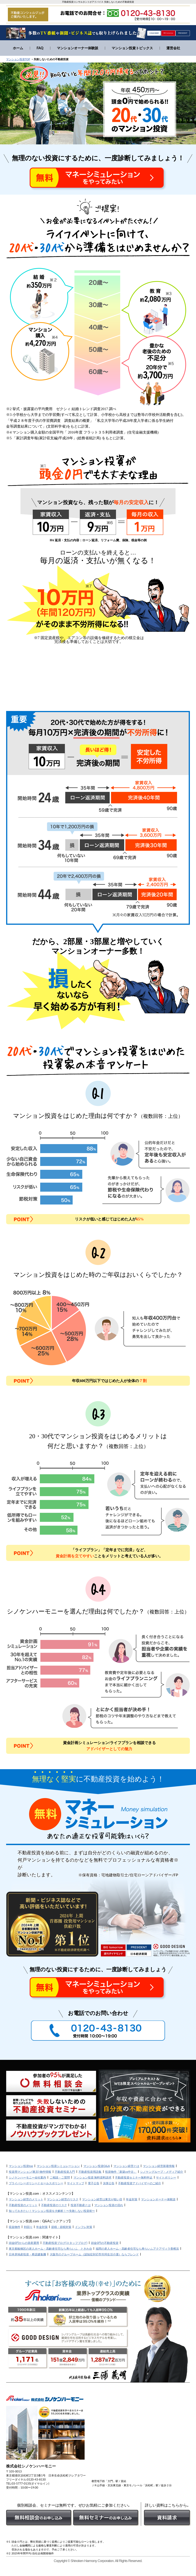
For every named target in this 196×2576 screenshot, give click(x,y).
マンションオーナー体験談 (77, 48)
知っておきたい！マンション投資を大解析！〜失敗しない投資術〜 (52, 2210)
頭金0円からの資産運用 (24, 2242)
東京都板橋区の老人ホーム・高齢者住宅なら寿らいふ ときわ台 (50, 2248)
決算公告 (108, 2183)
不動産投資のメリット (23, 2205)
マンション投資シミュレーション (58, 2166)
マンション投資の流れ (108, 2205)
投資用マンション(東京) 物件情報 (30, 2171)
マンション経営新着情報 (159, 2166)
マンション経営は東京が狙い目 (102, 2199)
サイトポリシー (166, 2177)
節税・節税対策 (61, 2227)
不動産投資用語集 (89, 2171)
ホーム (18, 48)
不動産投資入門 (65, 2171)
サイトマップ (75, 2183)
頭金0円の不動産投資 (104, 2242)
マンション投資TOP (18, 59)
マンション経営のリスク (62, 2199)
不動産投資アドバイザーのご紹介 (139, 2183)
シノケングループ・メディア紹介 (161, 2171)
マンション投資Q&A (96, 2166)
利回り (28, 2227)
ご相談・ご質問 (60, 2177)
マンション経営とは (126, 2166)
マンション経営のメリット (26, 2199)
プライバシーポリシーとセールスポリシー (36, 2183)
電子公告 (93, 2183)
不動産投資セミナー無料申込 (133, 2177)
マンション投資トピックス (132, 48)
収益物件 (14, 2227)
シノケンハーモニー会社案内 (27, 2177)
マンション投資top (21, 2166)
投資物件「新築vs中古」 (120, 2171)
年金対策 (131, 2199)
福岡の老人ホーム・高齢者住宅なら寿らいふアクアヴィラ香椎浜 (137, 2248)
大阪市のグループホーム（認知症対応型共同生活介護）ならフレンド (94, 2254)
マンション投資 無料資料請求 (93, 2177)
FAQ (40, 48)
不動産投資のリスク (54, 2205)
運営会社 (173, 48)
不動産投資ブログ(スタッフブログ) (65, 2242)
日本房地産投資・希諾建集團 (27, 2254)
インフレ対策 (83, 2227)
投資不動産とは (81, 2205)
